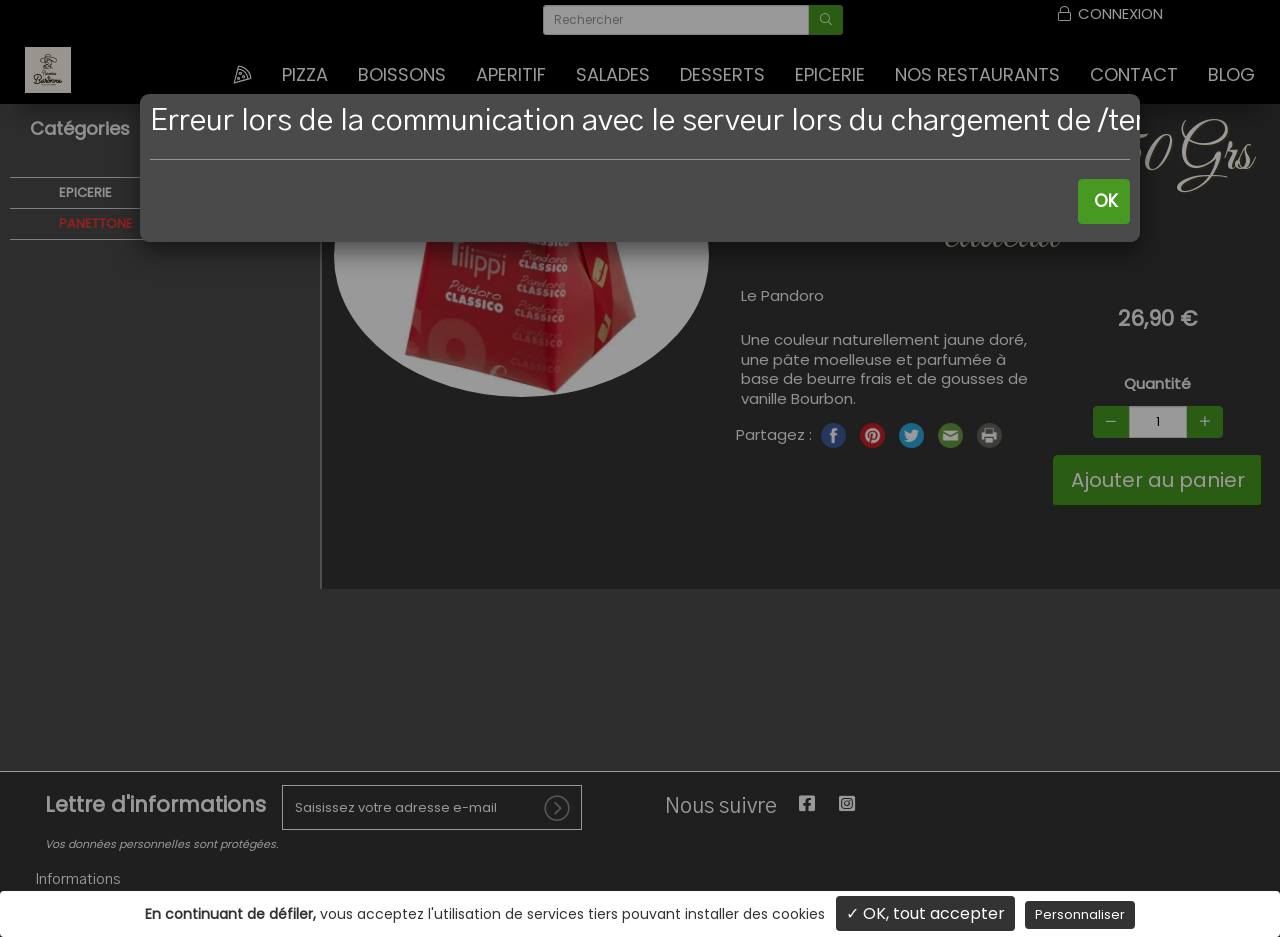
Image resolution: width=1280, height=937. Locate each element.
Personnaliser (1080, 914)
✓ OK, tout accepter (925, 913)
